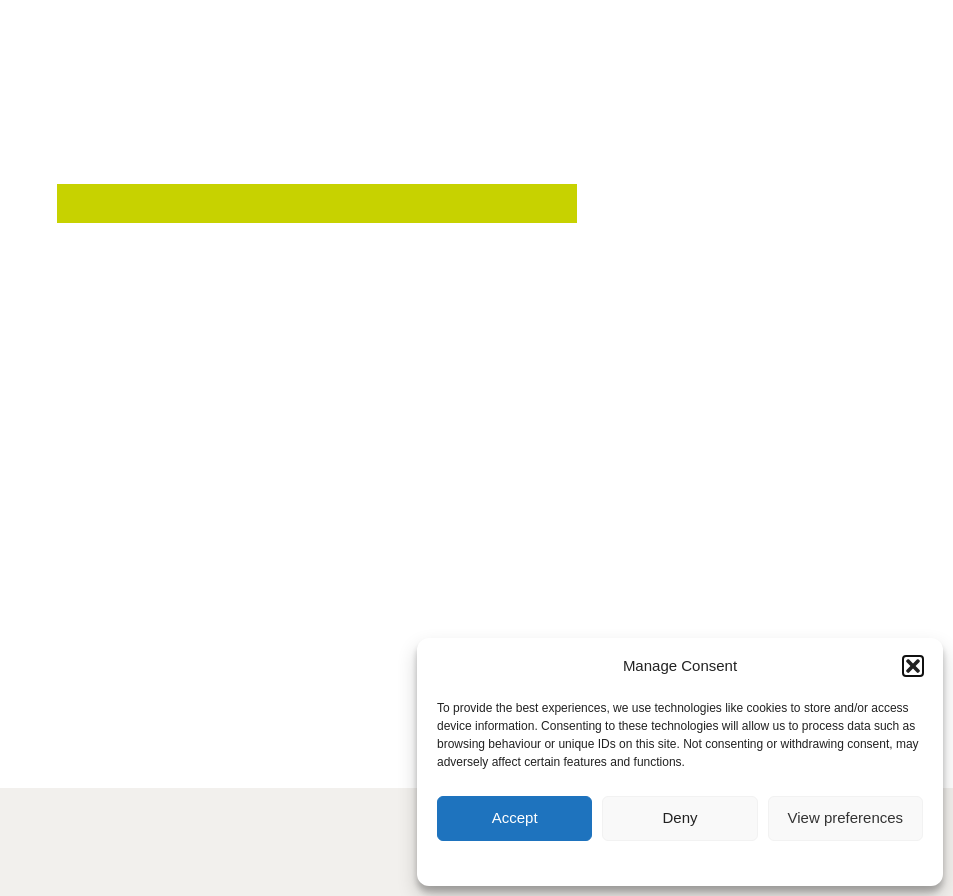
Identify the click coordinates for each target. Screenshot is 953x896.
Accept (515, 817)
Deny (679, 817)
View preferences (846, 817)
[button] (913, 666)
